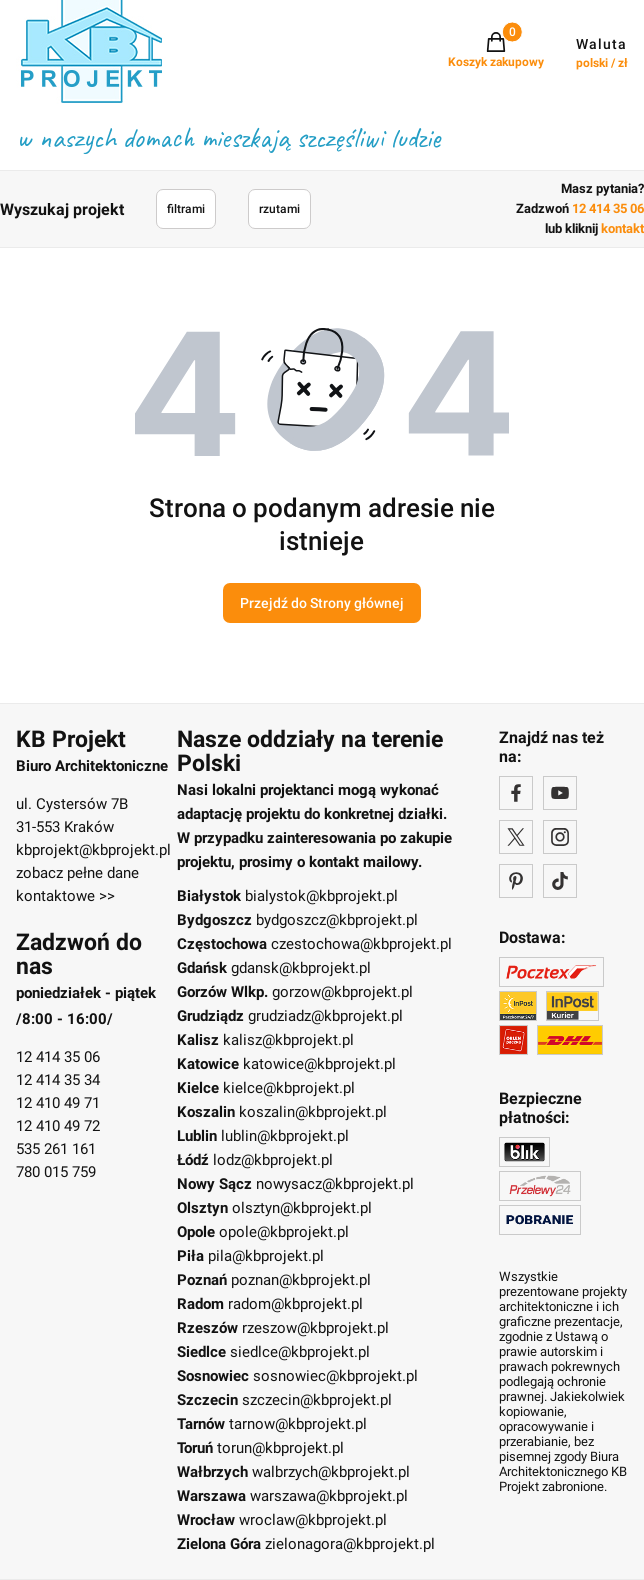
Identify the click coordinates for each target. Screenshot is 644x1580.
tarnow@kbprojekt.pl (298, 1424)
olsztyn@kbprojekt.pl (302, 1208)
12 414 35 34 (58, 1080)
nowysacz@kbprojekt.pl (335, 1184)
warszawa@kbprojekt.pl (329, 1496)
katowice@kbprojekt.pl (319, 1064)
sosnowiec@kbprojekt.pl (335, 1376)
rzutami (279, 209)
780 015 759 (56, 1172)
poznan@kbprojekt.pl (301, 1280)
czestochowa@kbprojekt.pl (361, 944)
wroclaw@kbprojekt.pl (313, 1520)
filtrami (186, 209)
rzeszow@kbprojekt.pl (315, 1328)
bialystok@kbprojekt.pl (321, 896)
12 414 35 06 (58, 1057)
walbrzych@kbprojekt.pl (331, 1472)
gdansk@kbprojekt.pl (301, 968)
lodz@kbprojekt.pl (273, 1160)
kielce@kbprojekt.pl (289, 1088)
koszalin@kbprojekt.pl (313, 1112)
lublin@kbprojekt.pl (285, 1136)
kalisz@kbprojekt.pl (288, 1040)
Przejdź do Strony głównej (322, 603)
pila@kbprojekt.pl (266, 1256)
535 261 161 (56, 1149)
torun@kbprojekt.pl (280, 1448)
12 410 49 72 (58, 1126)
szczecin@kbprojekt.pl (317, 1400)
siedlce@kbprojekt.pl (300, 1352)
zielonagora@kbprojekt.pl (350, 1544)
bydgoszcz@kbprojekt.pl (337, 920)
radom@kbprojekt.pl (295, 1304)
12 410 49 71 (58, 1103)
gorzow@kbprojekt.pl (342, 992)
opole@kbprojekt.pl (284, 1232)
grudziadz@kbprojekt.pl (325, 1016)
